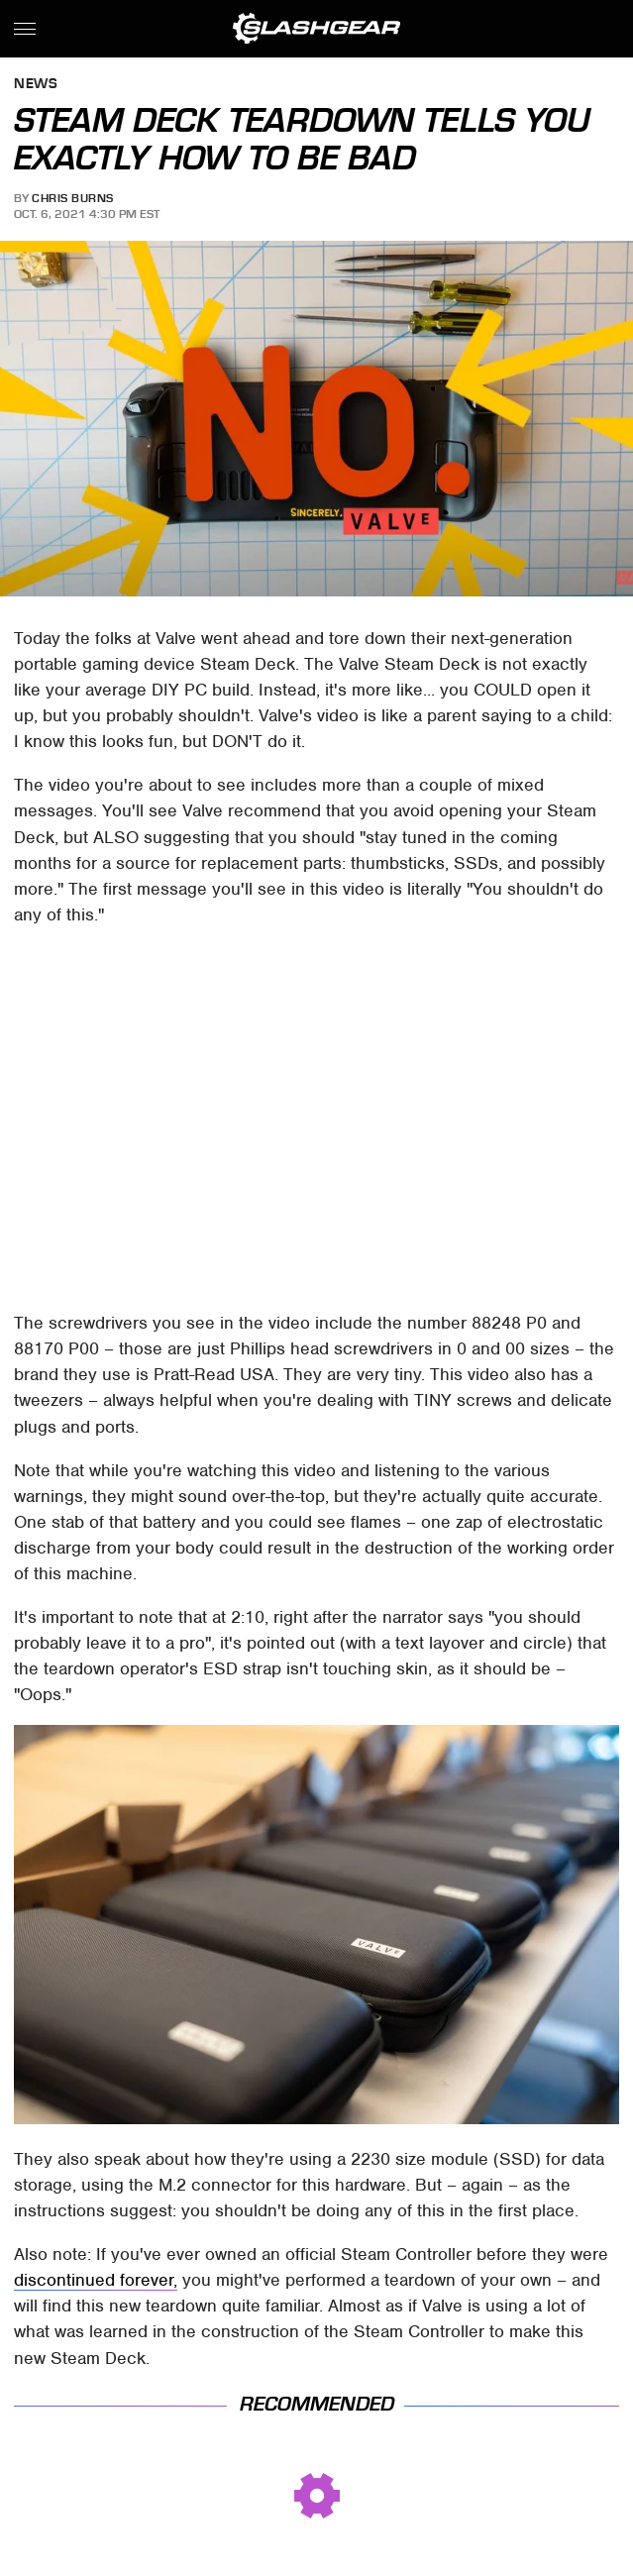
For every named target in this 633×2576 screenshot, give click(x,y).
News (35, 84)
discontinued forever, (95, 2280)
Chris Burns (73, 198)
